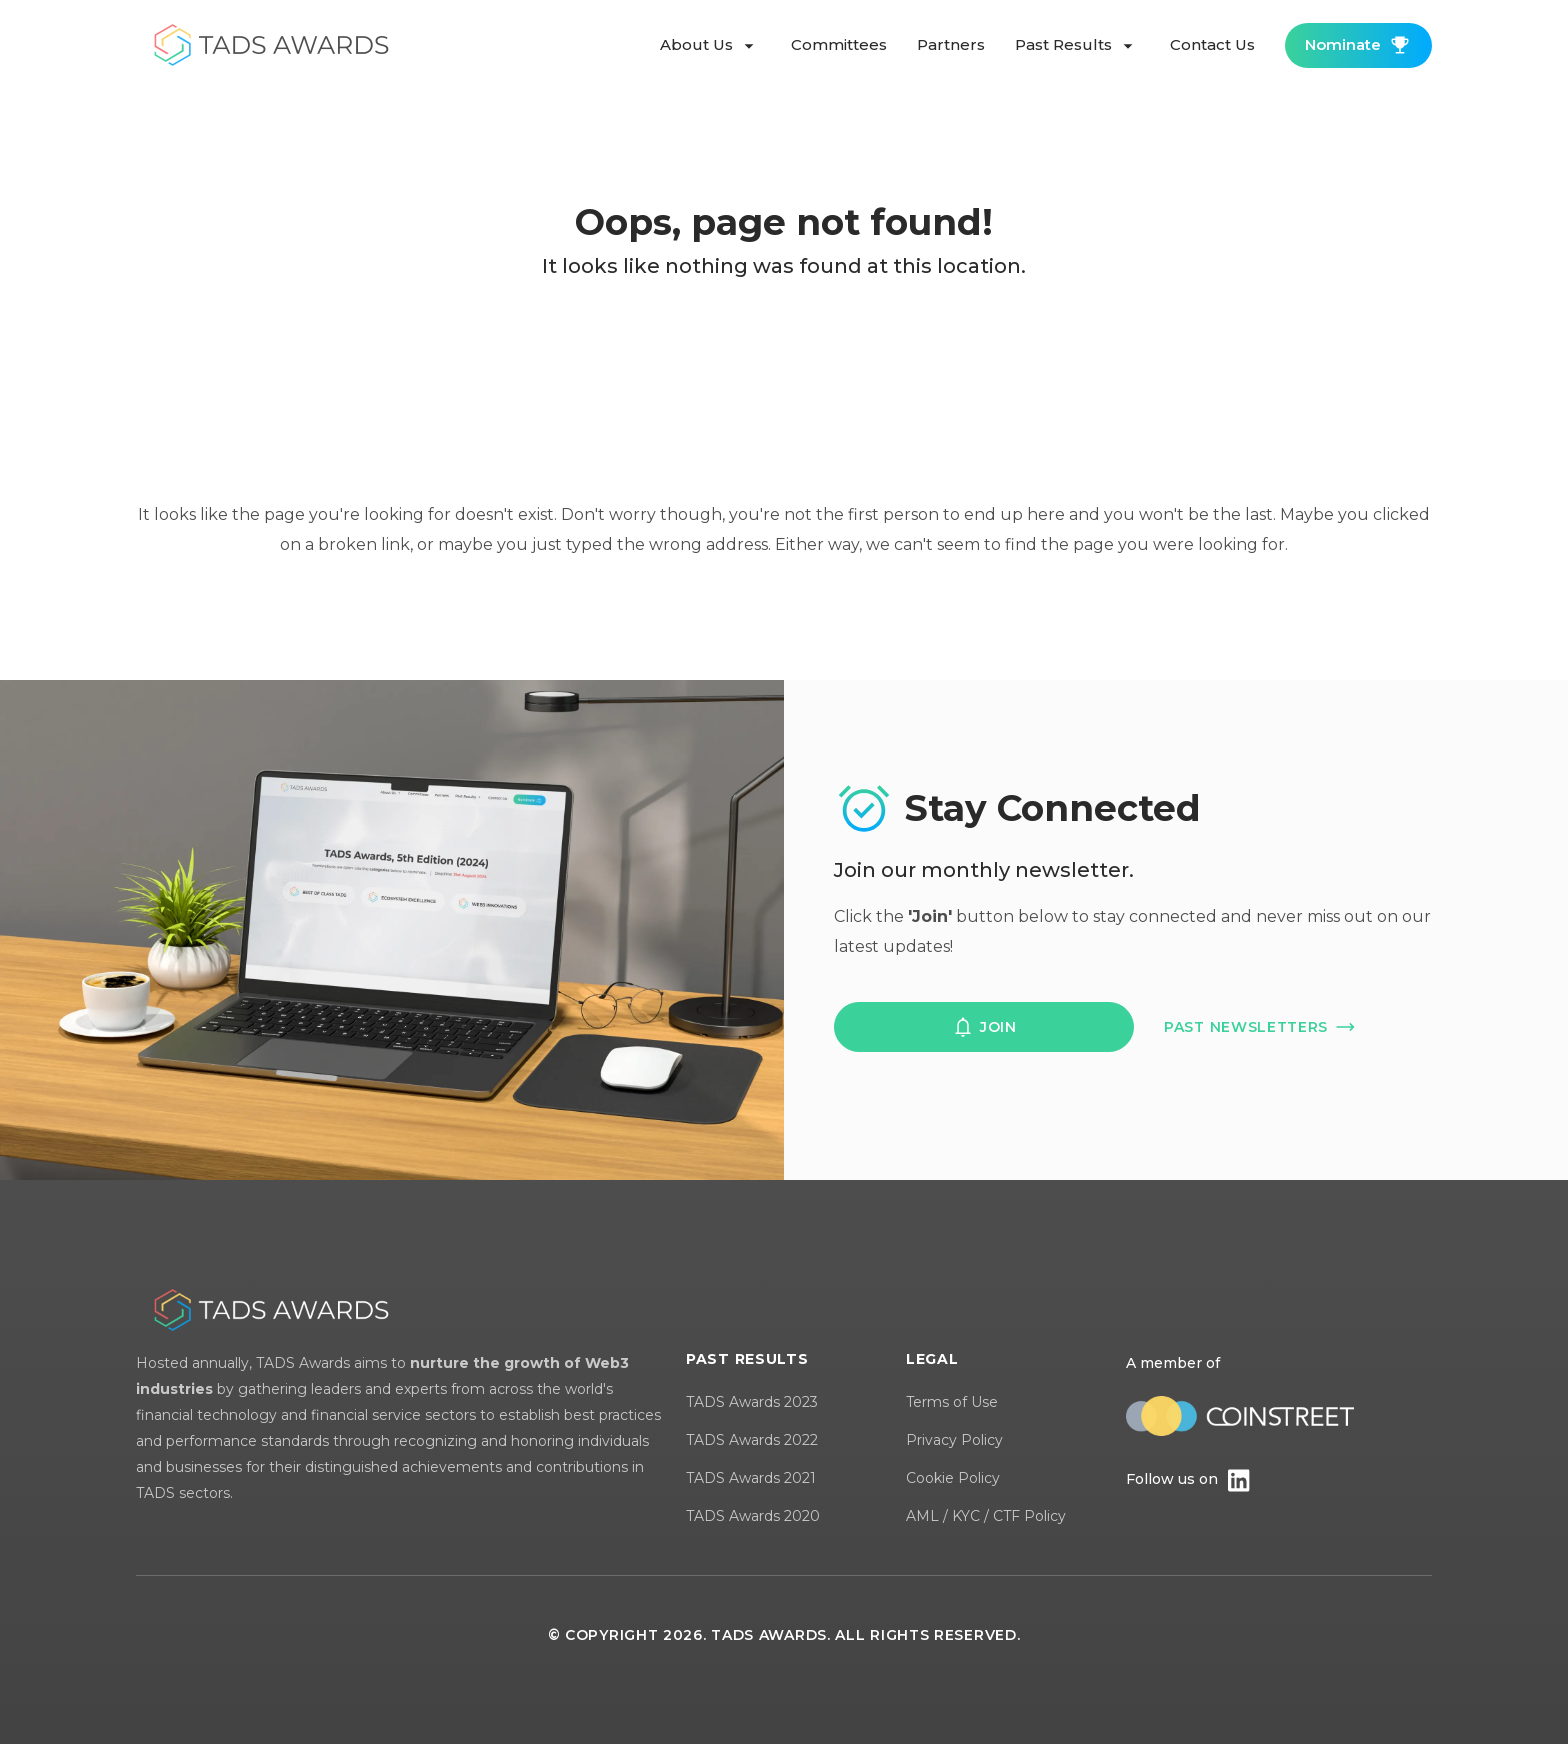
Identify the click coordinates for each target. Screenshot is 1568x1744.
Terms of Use (952, 1402)
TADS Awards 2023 (752, 1402)
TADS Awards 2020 (753, 1516)
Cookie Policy (953, 1478)
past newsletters (1260, 1027)
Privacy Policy (954, 1440)
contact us (1212, 44)
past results (1077, 46)
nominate (1358, 45)
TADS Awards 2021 (751, 1478)
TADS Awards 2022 (752, 1440)
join (984, 1027)
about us (710, 46)
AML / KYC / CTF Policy (986, 1516)
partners (951, 44)
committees (839, 44)
